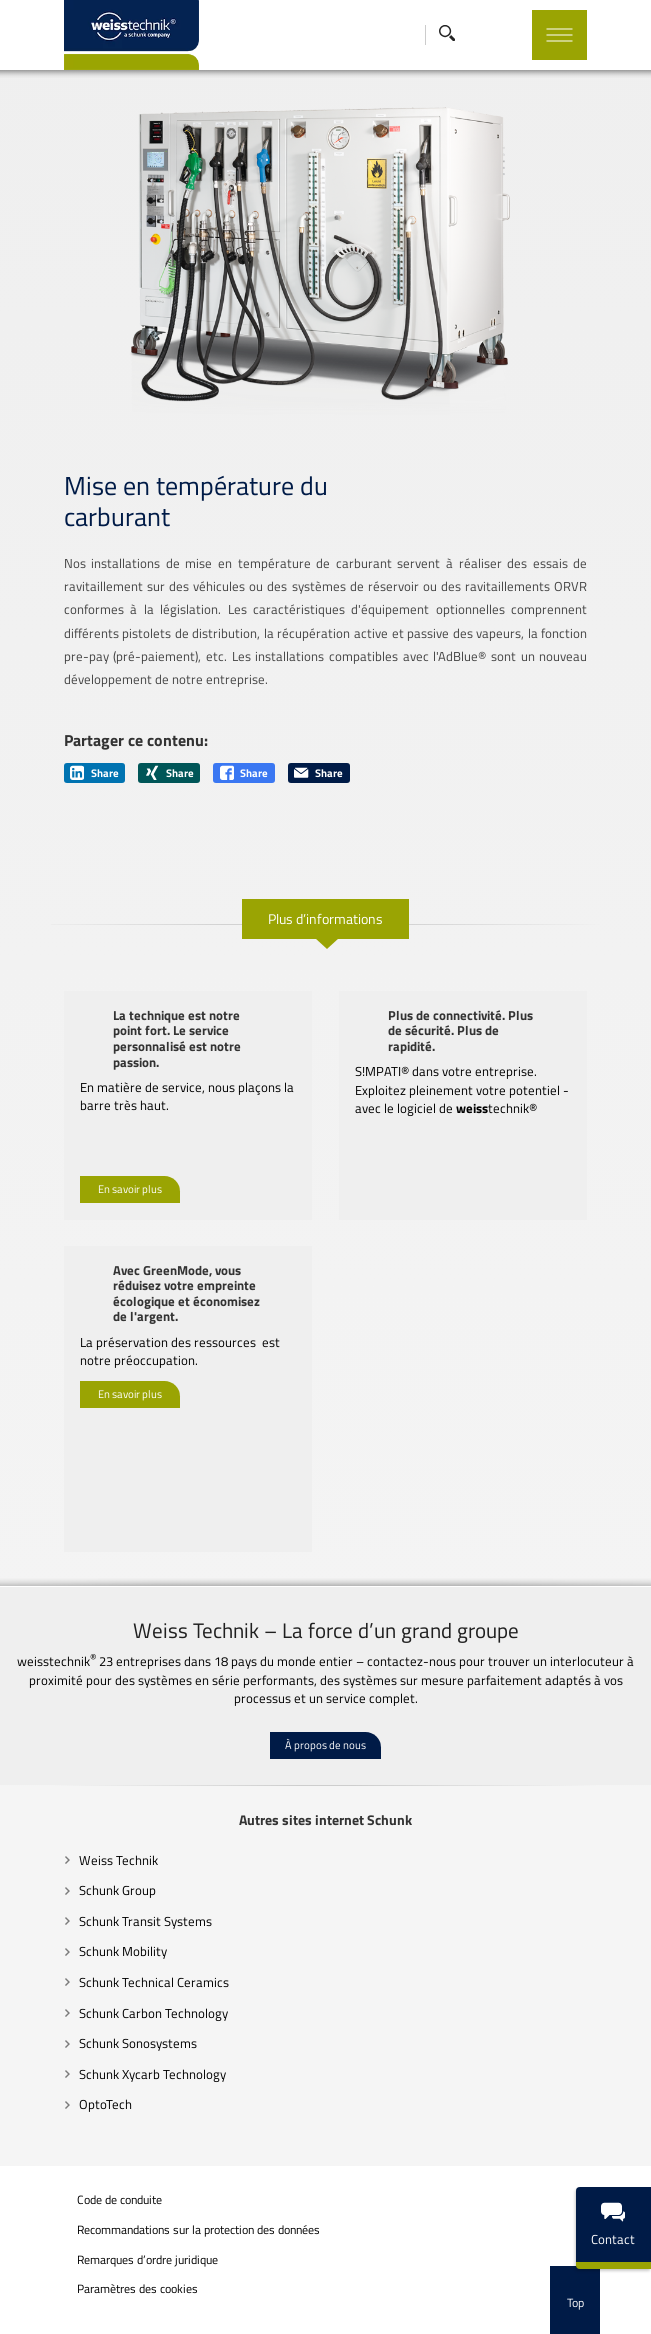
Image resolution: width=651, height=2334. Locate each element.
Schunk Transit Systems (107, 1899)
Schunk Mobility (85, 1930)
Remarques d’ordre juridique (109, 2238)
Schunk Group (79, 1869)
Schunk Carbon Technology (115, 1991)
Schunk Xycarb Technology (114, 2052)
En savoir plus (93, 1167)
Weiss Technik (80, 1838)
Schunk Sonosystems (100, 2022)
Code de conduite (81, 2178)
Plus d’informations (325, 912)
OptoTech (67, 2083)
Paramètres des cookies (99, 2270)
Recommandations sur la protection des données (160, 2208)
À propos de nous (325, 1723)
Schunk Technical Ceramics (116, 1961)
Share (57, 767)
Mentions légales (82, 2319)
